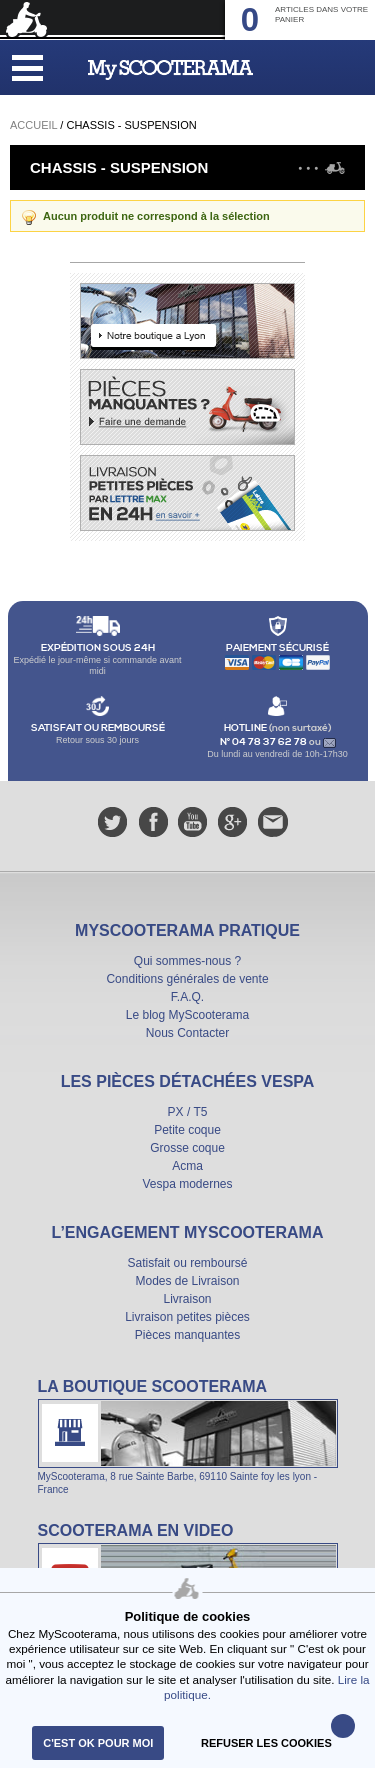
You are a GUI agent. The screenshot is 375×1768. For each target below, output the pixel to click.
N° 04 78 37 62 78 (264, 742)
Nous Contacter (187, 1033)
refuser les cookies (266, 1743)
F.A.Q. (187, 997)
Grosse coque (187, 1148)
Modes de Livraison (187, 1281)
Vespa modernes (187, 1184)
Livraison (187, 1299)
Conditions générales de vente (187, 979)
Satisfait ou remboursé (187, 1263)
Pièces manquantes (187, 1335)
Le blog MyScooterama (187, 1015)
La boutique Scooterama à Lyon (188, 1436)
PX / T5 (188, 1112)
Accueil (33, 125)
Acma (187, 1166)
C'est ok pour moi (98, 1743)
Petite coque (187, 1130)
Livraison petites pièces (187, 1317)
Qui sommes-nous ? (187, 961)
